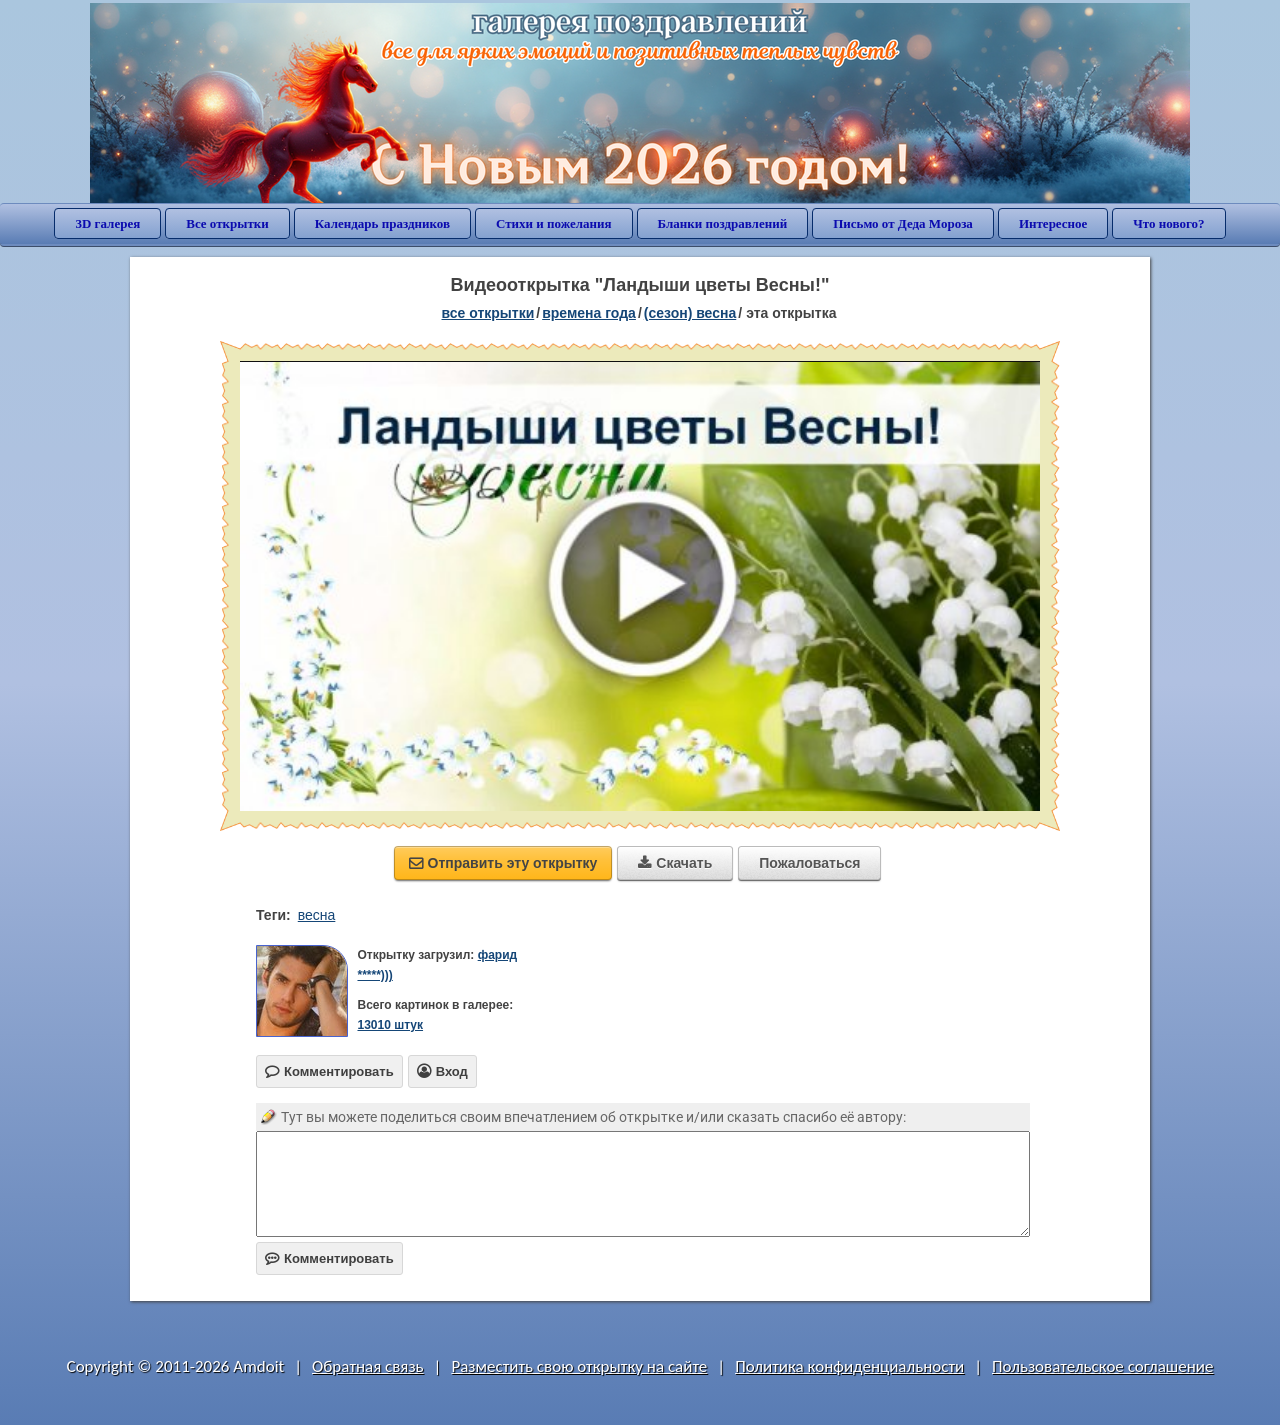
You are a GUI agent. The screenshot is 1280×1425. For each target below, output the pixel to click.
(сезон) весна (690, 313)
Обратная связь (368, 1366)
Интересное (1053, 223)
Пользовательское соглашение (1102, 1366)
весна (317, 915)
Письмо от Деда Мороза (903, 223)
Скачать (675, 863)
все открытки (488, 313)
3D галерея (107, 223)
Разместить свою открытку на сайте (579, 1366)
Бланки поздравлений (723, 223)
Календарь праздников (382, 223)
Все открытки (227, 223)
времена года (589, 313)
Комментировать (329, 1258)
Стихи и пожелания (554, 223)
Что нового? (1168, 223)
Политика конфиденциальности (849, 1366)
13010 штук (390, 1025)
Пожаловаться (809, 863)
